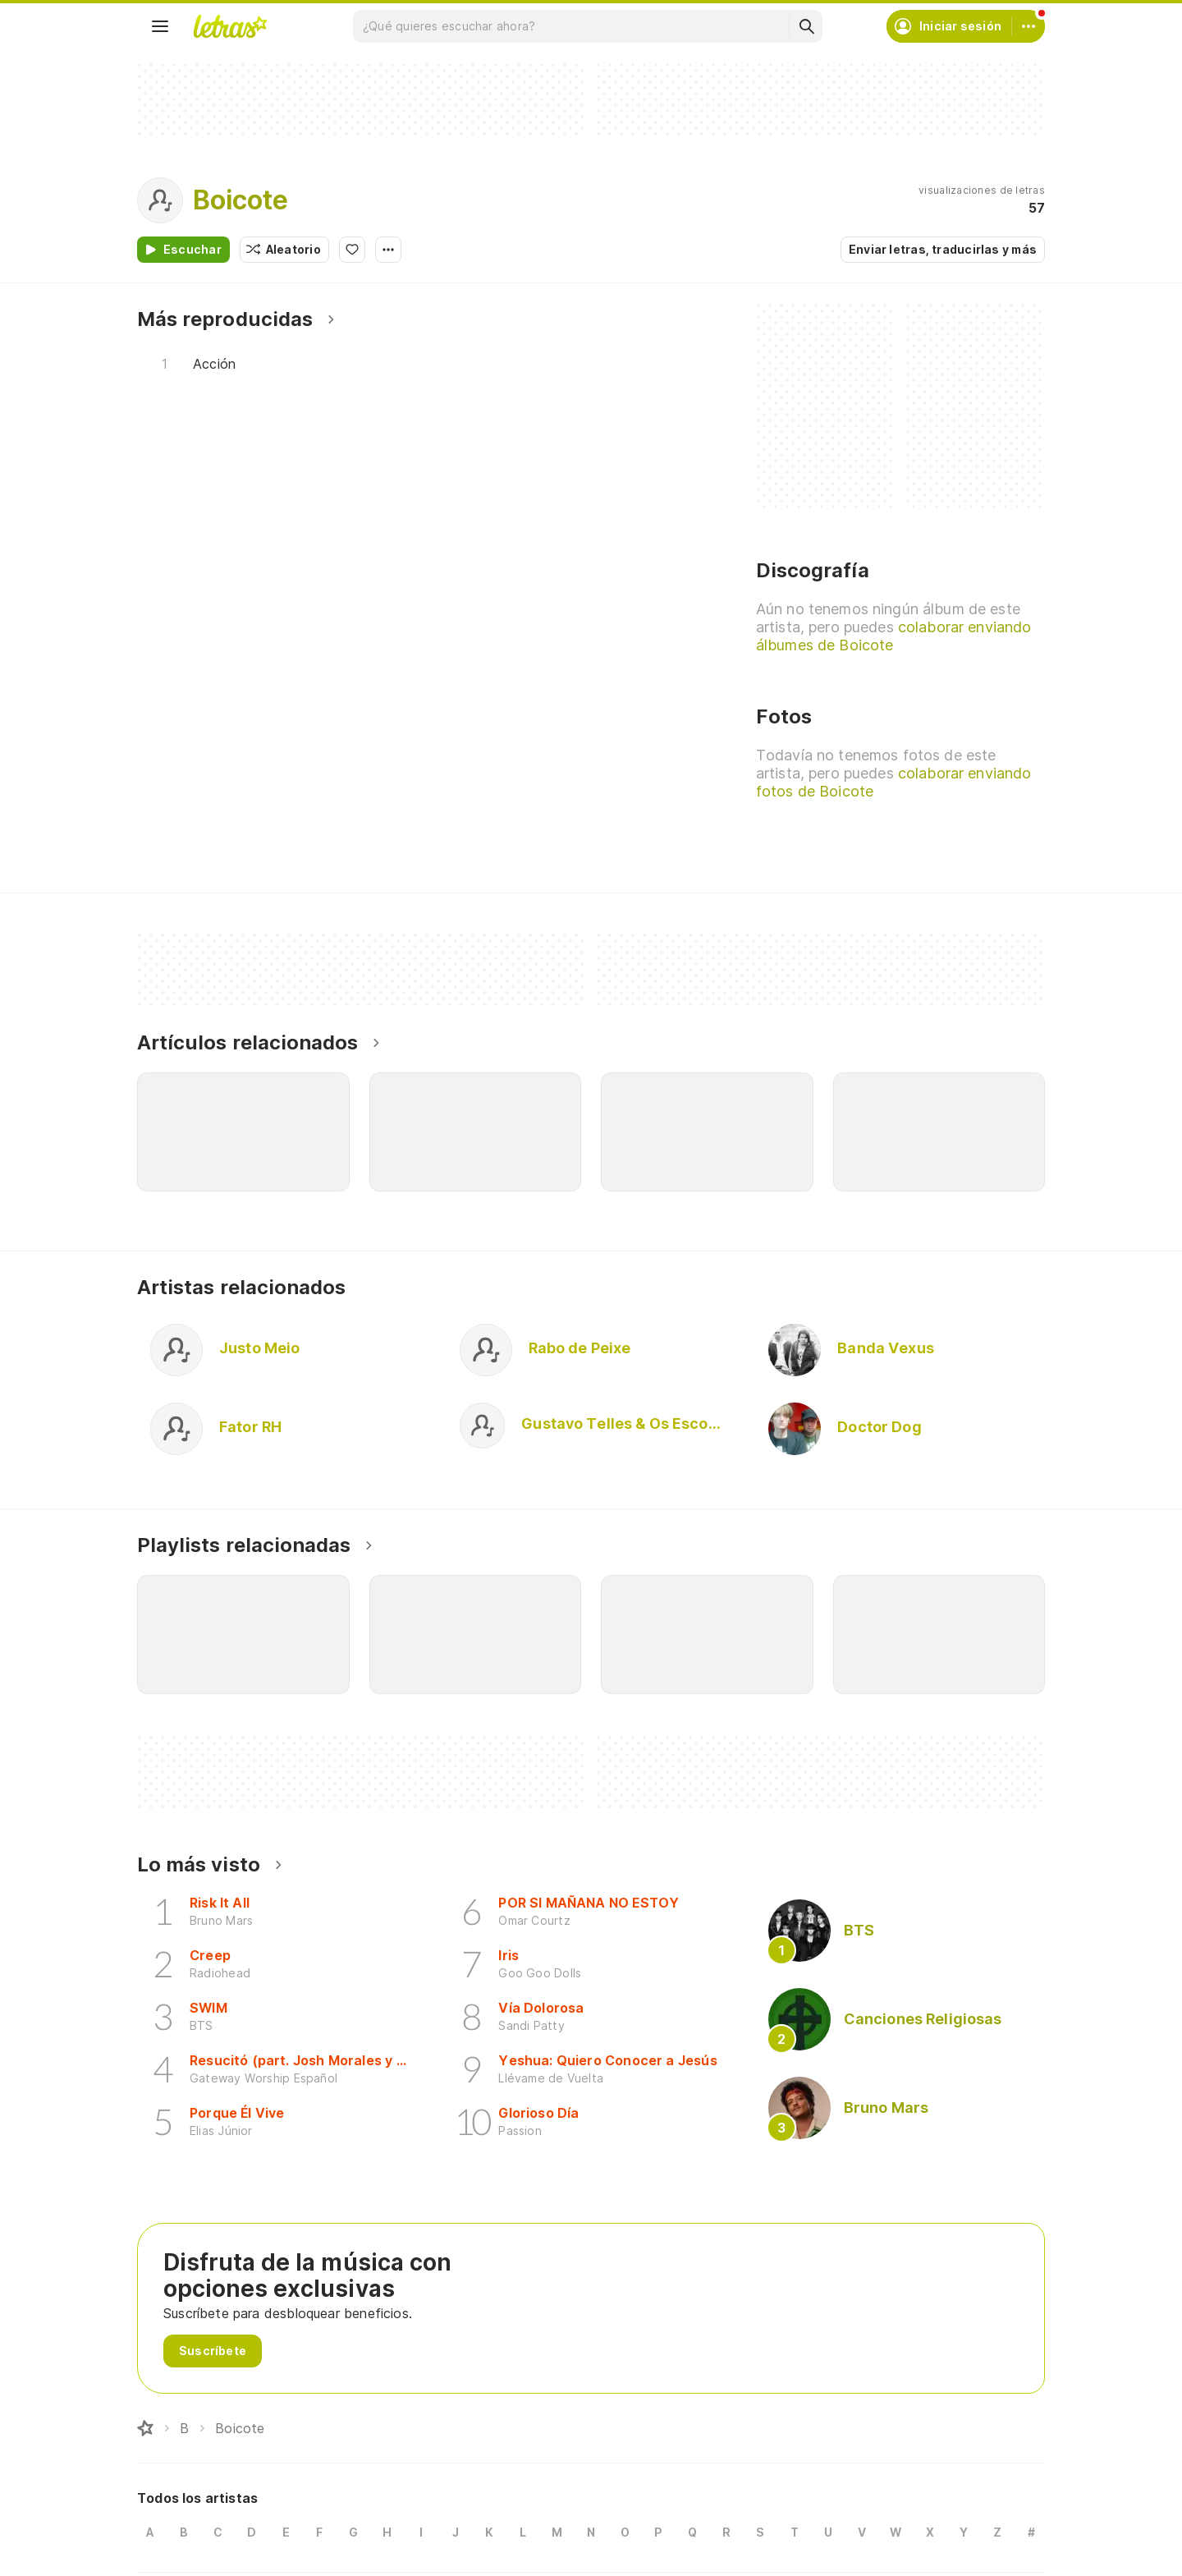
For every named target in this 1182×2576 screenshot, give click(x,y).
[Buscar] (806, 26)
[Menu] (160, 26)
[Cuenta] (1028, 26)
